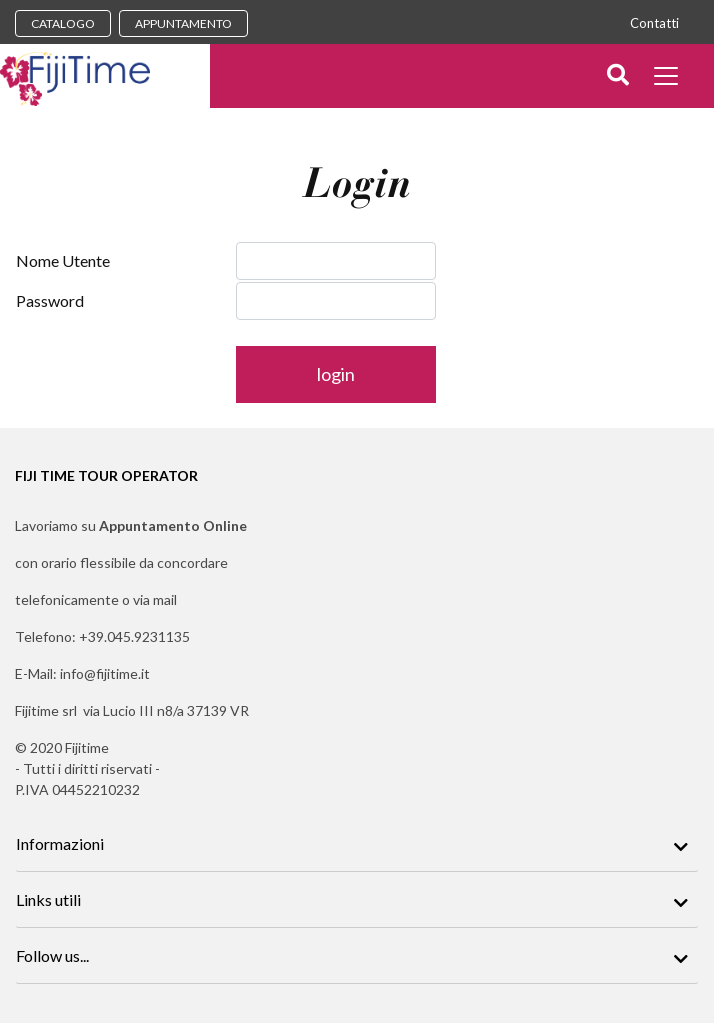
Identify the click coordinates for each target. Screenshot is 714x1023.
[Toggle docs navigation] (668, 78)
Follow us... (52, 955)
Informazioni (60, 843)
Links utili (48, 899)
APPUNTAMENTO (183, 23)
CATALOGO (63, 23)
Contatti (654, 23)
